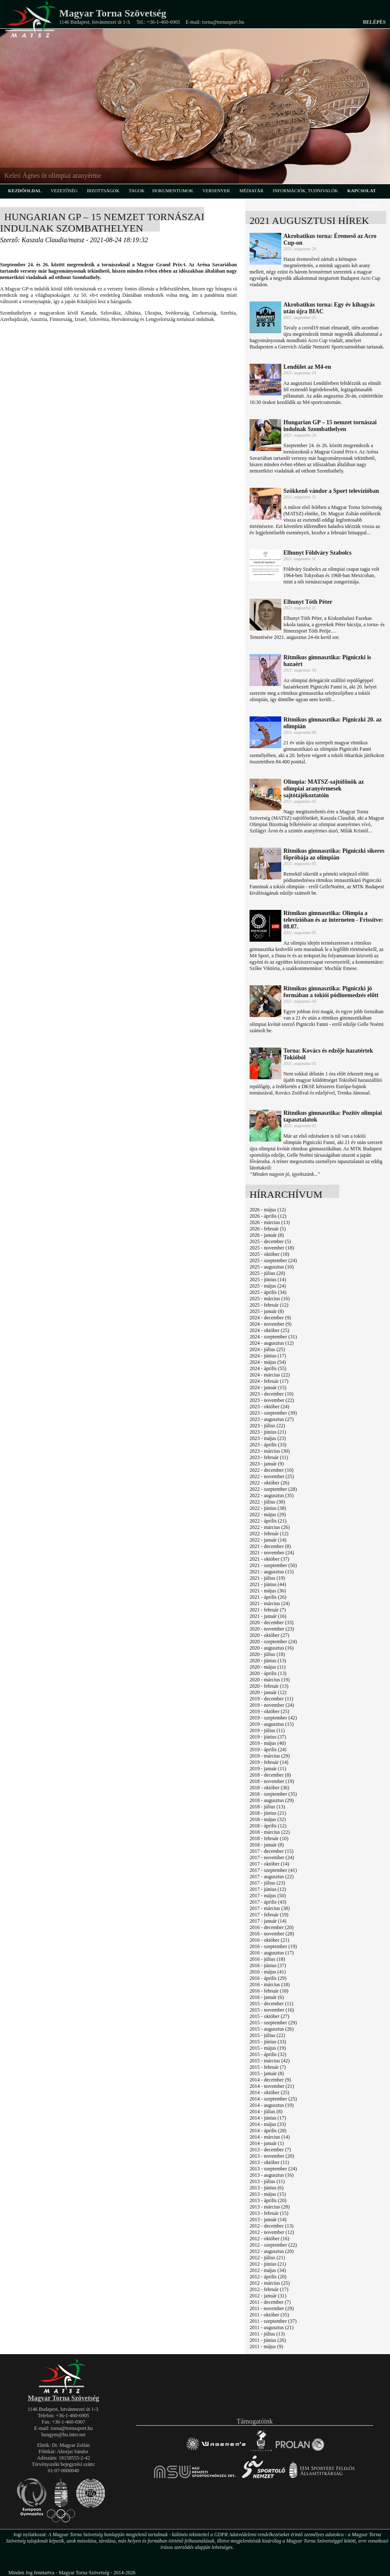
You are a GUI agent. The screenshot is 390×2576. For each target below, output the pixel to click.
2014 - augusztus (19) (272, 2105)
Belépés (374, 22)
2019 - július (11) (267, 1730)
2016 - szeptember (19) (273, 1946)
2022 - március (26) (270, 1527)
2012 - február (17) (269, 2289)
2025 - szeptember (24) (273, 1260)
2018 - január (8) (267, 1845)
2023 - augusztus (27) (272, 1419)
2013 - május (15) (268, 2194)
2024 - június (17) (268, 1356)
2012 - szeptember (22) (273, 2245)
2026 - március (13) (270, 1222)
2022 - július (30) (267, 1502)
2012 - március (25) (270, 2283)
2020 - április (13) (268, 1673)
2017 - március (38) (270, 1908)
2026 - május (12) (268, 1210)
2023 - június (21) (268, 1432)
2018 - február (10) (269, 1838)
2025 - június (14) (268, 1279)
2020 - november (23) (272, 1629)
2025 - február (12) (269, 1305)
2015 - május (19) (268, 2048)
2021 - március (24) (270, 1603)
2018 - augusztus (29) (272, 1800)
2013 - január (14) (268, 2219)
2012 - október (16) (269, 2239)
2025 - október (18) (269, 1254)
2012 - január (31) (268, 2296)
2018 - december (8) (270, 1775)
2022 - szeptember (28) (273, 1489)
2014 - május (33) (268, 2124)
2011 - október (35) (269, 2315)
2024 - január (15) (268, 1387)
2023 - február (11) (269, 1457)
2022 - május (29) (268, 1514)
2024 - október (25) (269, 1330)
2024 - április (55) (268, 1368)
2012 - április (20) (268, 2277)
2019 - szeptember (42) (273, 1718)
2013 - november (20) (272, 2156)
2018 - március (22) (270, 1832)
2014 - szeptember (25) (273, 2099)
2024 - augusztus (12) (272, 1343)
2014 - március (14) (270, 2137)
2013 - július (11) (267, 2181)
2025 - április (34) (268, 1292)
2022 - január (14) (268, 1540)
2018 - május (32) (268, 1819)
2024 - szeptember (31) (273, 1337)
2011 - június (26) (268, 2340)
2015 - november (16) (272, 2010)
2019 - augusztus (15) (272, 1724)
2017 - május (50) (268, 1896)
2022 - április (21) (268, 1521)
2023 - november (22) (272, 1400)
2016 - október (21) (269, 1940)
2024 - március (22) (270, 1375)
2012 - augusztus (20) (272, 2251)
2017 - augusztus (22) (272, 1876)
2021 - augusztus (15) (272, 1572)
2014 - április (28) (268, 2131)
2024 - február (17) (269, 1381)
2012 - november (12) (272, 2232)
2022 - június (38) (268, 1508)
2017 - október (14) (269, 1864)
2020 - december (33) (272, 1622)
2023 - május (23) (268, 1438)
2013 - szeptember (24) (273, 2169)
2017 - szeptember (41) (273, 1870)
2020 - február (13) (269, 1686)
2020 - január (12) (268, 1692)
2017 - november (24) (272, 1857)
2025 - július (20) (267, 1273)
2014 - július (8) (266, 2111)
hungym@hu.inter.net (63, 2435)
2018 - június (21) (268, 1813)
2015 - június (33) (268, 2042)
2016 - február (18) (269, 1991)
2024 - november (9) (270, 1324)
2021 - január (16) (268, 1616)
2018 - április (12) (268, 1826)
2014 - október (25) (269, 2092)
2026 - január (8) (267, 1235)
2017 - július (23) (267, 1883)
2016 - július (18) (267, 1959)
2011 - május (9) (266, 2346)
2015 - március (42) (270, 2061)
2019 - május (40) (268, 1743)
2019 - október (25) (269, 1711)
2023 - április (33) (268, 1445)
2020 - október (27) (269, 1635)
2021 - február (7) (268, 1610)
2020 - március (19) (270, 1680)
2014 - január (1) (267, 2143)
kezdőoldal (24, 190)
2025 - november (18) (272, 1248)
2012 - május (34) (268, 2270)
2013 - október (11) (269, 2162)
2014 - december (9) (270, 2080)
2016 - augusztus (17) (272, 1953)
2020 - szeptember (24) (273, 1642)
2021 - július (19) (267, 1578)
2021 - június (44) (268, 1584)
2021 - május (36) (268, 1591)
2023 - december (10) (272, 1394)
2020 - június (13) (268, 1661)
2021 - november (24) (272, 1553)
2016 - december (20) (272, 1927)
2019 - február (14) (269, 1762)
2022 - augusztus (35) (272, 1495)
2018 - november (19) (272, 1781)
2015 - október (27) (269, 2016)
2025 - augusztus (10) (272, 1267)
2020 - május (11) (268, 1667)
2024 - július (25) (267, 1349)
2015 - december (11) (271, 2004)
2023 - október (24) (269, 1407)
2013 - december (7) (270, 2150)
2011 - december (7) (270, 2302)
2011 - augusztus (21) (272, 2327)
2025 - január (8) (267, 1311)
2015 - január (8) (267, 2073)
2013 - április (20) (268, 2200)
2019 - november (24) (272, 1705)
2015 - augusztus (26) (272, 2029)
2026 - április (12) (268, 1216)
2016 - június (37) (268, 1965)
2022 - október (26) (269, 1483)
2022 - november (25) (272, 1476)
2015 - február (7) (268, 2067)
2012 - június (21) (268, 2264)
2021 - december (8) (270, 1546)
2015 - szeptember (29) (273, 2023)
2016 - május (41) (268, 1972)
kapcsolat (361, 190)
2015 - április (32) (268, 2054)
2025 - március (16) (270, 1299)
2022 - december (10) (272, 1470)
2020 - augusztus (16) (272, 1648)
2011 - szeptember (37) (273, 2321)
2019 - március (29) (270, 1756)
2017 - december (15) (272, 1851)
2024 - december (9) (270, 1318)
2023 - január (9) (267, 1464)
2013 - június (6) (266, 2188)
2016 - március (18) (270, 1984)
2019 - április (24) (268, 1749)
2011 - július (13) (267, 2334)
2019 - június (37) (268, 1737)
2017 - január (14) (268, 1921)
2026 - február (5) (268, 1229)
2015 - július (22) (267, 2035)
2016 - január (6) (267, 1997)
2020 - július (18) (267, 1654)
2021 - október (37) (269, 1559)
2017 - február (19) (269, 1915)
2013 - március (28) (270, 2207)
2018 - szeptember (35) (273, 1794)
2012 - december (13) (272, 2226)
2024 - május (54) (268, 1362)
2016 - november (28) (272, 1934)
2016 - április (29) (268, 1978)
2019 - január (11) (268, 1769)
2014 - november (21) (272, 2086)
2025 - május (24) (268, 1286)
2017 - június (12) (268, 1889)
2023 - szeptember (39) (273, 1413)
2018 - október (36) (269, 1788)
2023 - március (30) (270, 1451)
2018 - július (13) (267, 1807)
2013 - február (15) (269, 2213)
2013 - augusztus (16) (272, 2175)
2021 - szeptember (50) (273, 1565)
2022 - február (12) (269, 1534)
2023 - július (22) (267, 1426)
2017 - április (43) (268, 1902)
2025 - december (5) (270, 1241)
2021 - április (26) (268, 1597)
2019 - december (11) (271, 1699)
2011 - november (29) (272, 2308)
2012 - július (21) (267, 2258)
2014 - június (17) (268, 2118)
